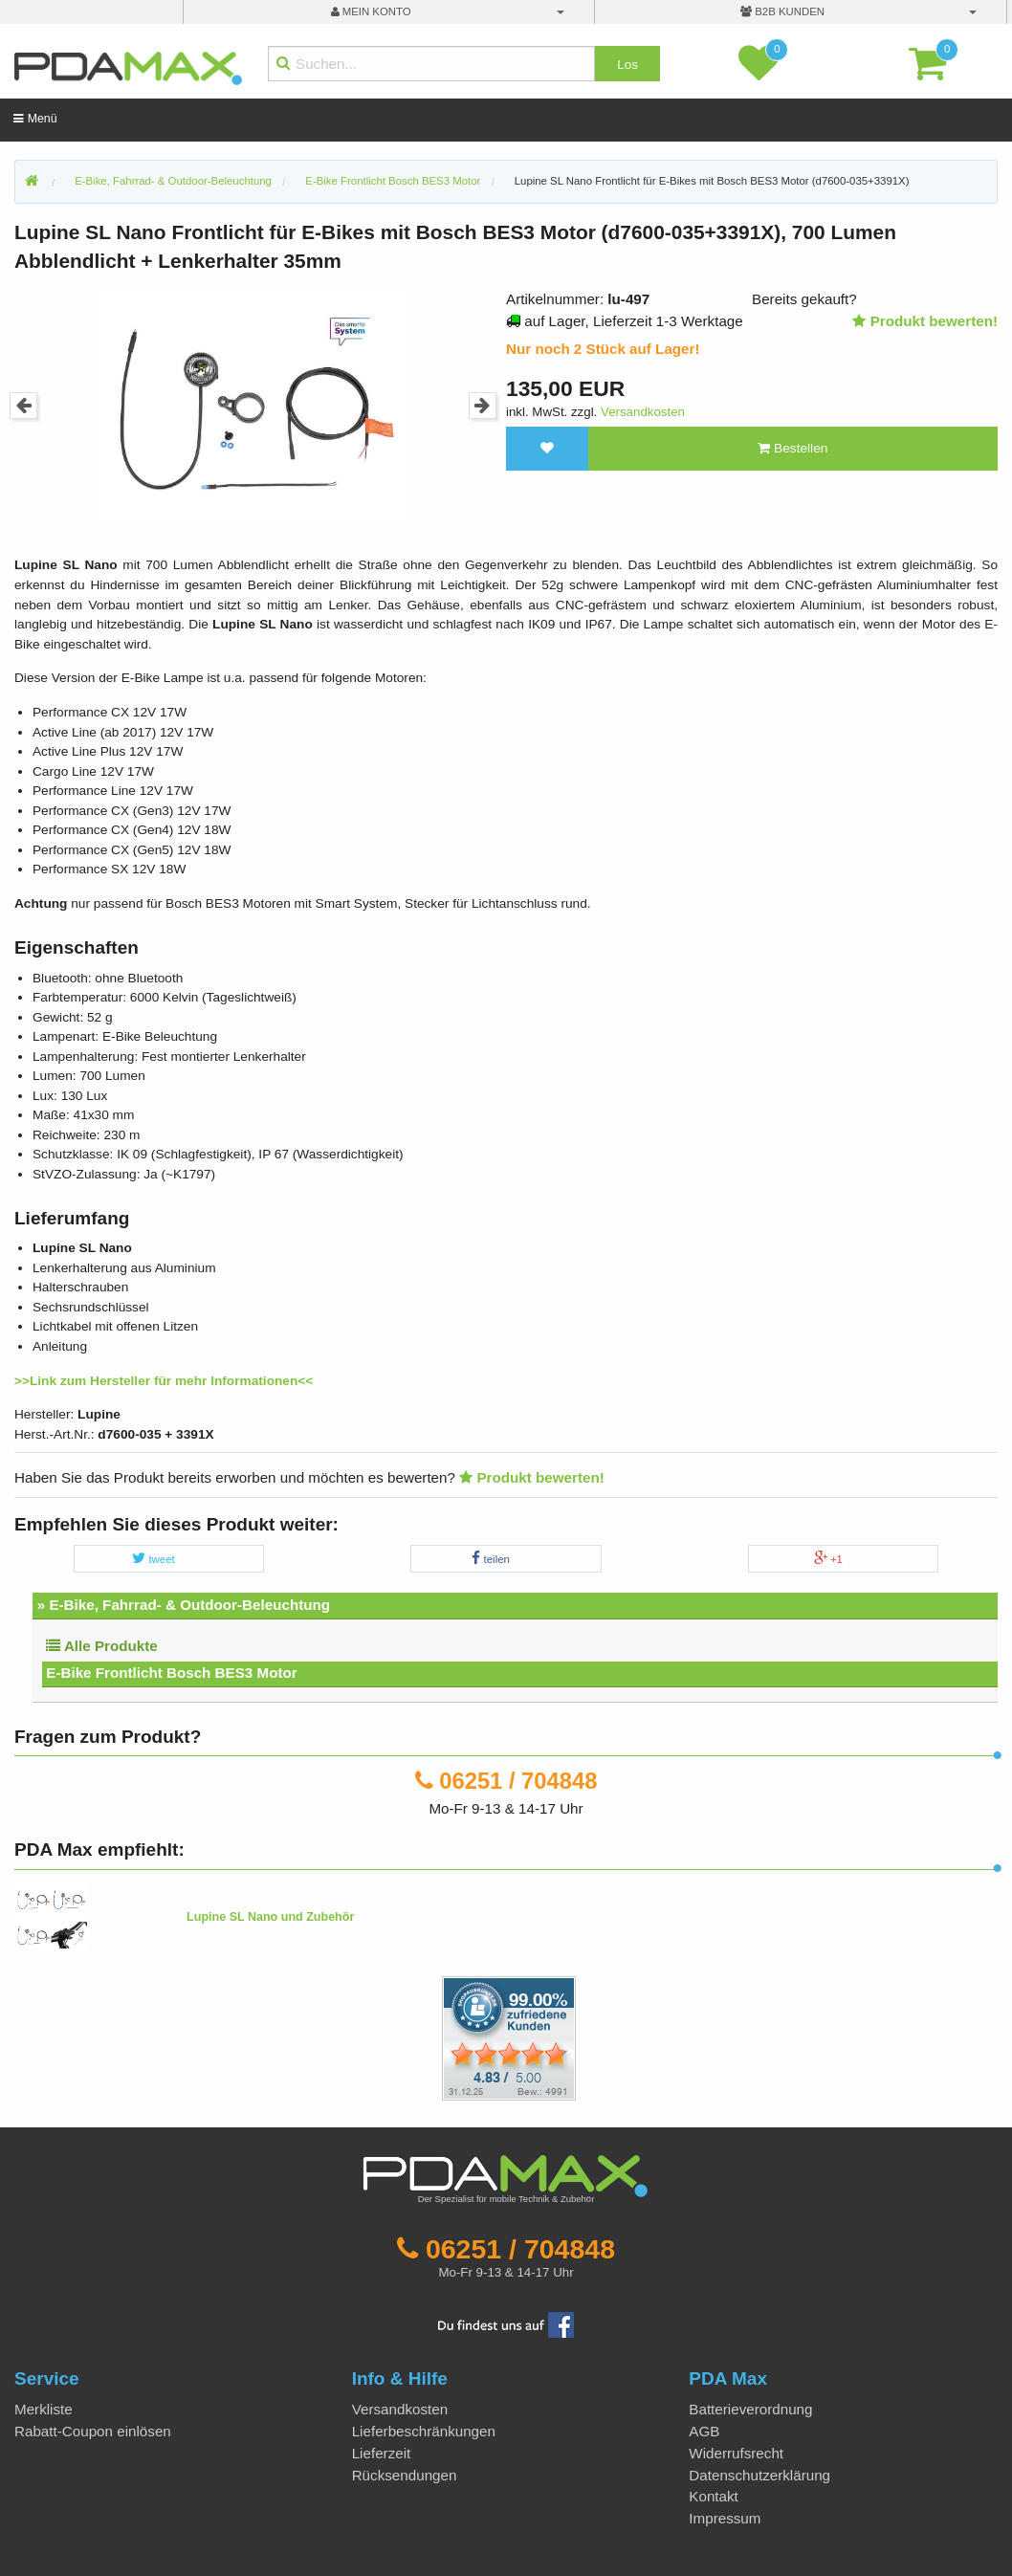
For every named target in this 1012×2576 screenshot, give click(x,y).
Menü (34, 118)
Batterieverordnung (750, 2409)
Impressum (724, 2518)
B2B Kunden (782, 11)
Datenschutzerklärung (759, 2475)
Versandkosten (643, 412)
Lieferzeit (381, 2453)
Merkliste (43, 2409)
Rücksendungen (404, 2475)
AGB (704, 2431)
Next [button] (482, 406)
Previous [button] (23, 406)
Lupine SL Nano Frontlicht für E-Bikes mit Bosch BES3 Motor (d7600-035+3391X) (712, 181)
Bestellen (792, 448)
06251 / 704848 (518, 1781)
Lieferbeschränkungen (423, 2431)
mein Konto (371, 11)
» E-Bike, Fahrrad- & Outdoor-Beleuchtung (183, 1604)
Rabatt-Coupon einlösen (92, 2431)
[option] (253, 405)
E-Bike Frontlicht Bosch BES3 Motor (171, 1672)
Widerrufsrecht (736, 2453)
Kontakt (713, 2496)
